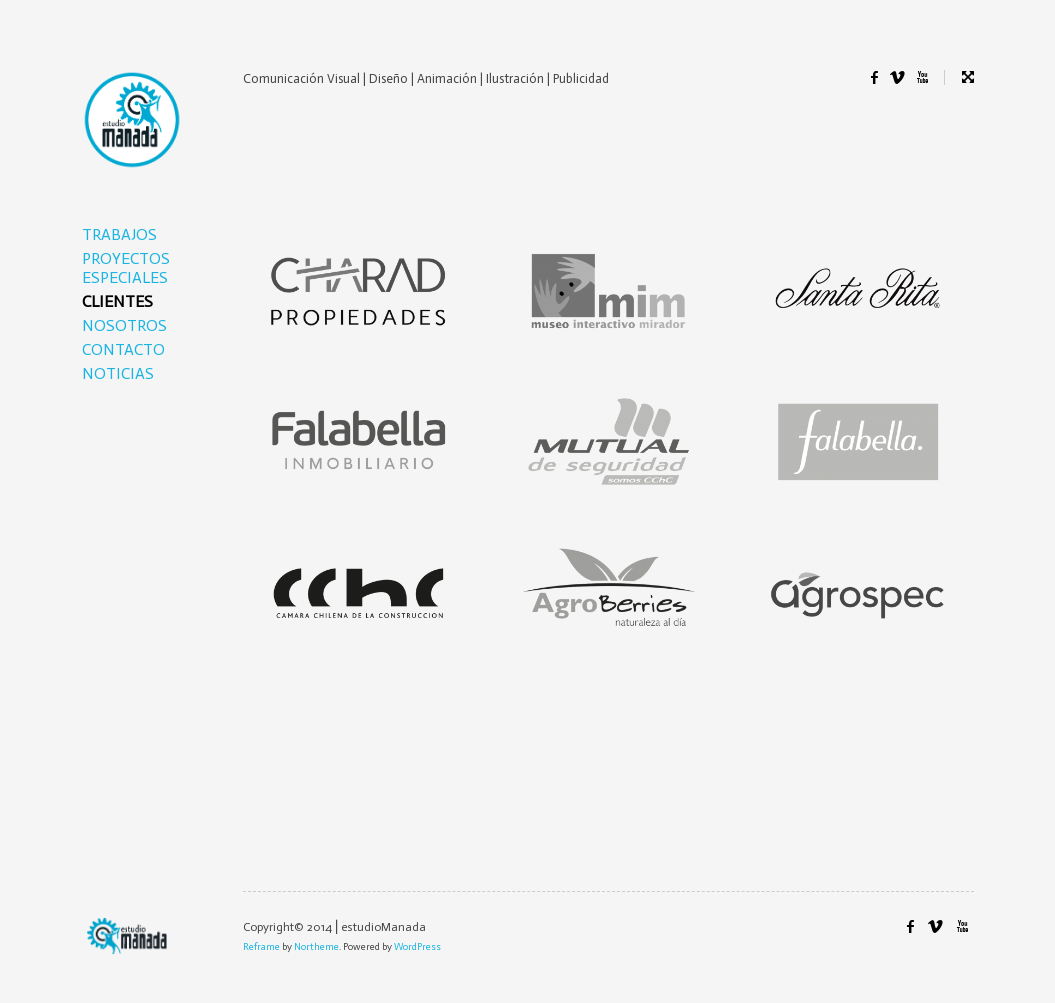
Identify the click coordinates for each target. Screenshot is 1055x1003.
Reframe (261, 947)
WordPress (417, 947)
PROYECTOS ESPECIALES (126, 268)
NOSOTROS (124, 325)
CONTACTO (123, 349)
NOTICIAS (118, 373)
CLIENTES (117, 301)
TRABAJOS (119, 234)
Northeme (316, 947)
